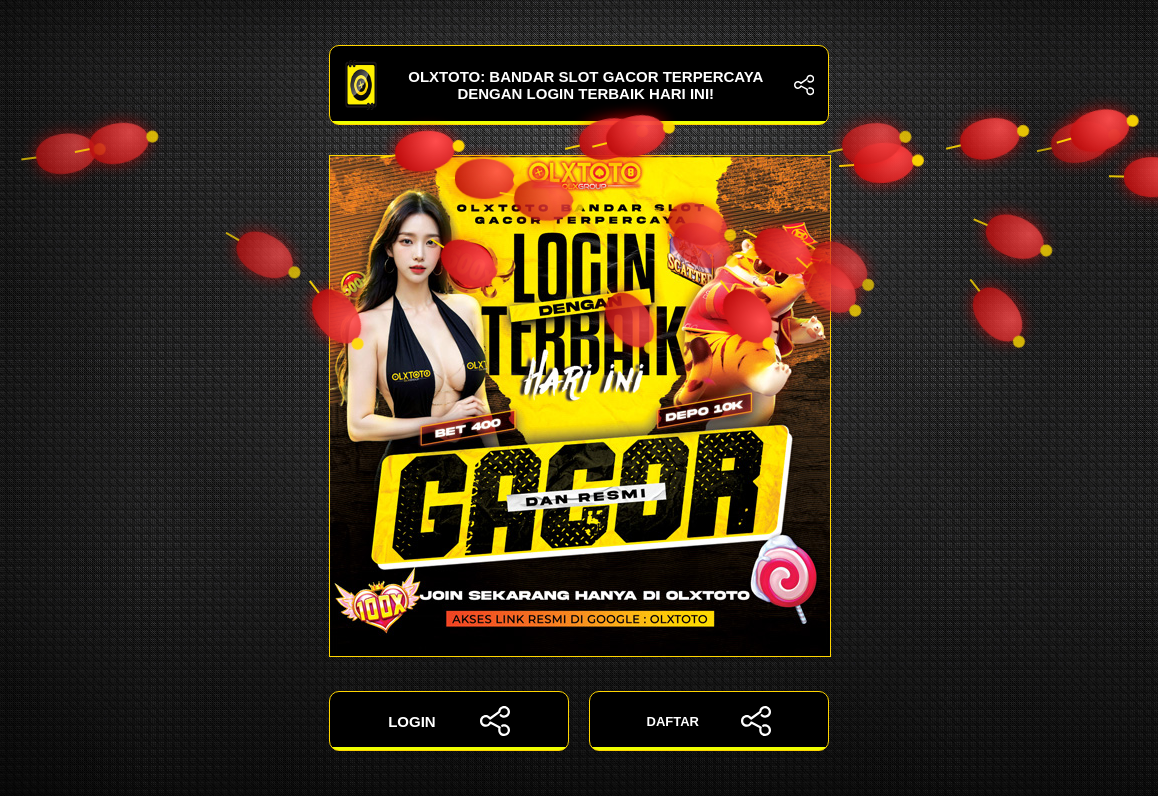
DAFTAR (709, 721)
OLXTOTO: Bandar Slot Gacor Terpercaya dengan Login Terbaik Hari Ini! (579, 85)
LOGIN (449, 721)
